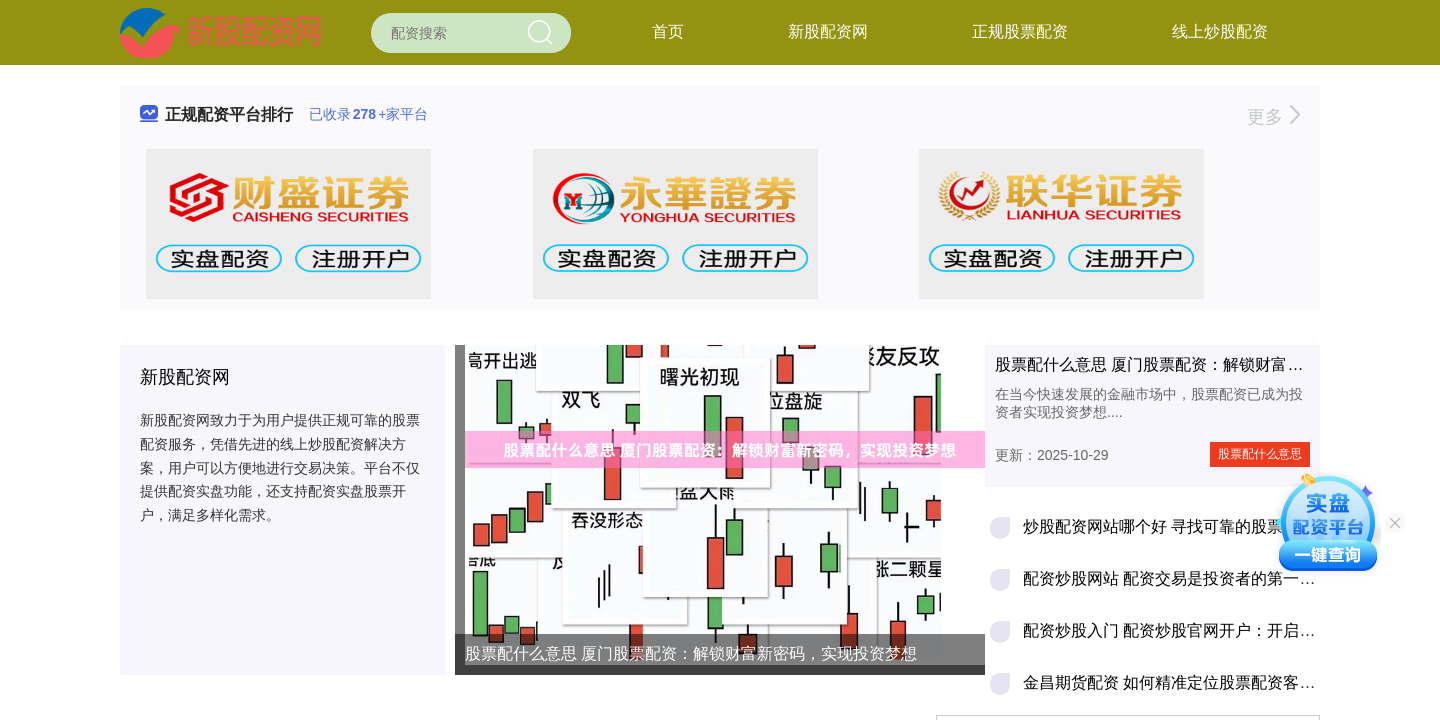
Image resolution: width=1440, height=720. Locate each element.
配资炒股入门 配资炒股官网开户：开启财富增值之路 (1209, 630)
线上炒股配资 (1220, 31)
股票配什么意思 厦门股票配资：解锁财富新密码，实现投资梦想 (691, 653)
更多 (1273, 117)
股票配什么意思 (1260, 454)
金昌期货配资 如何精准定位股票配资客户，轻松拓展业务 (1225, 682)
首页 (668, 31)
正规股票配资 (1020, 31)
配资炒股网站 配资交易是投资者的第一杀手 (1177, 578)
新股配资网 (828, 31)
